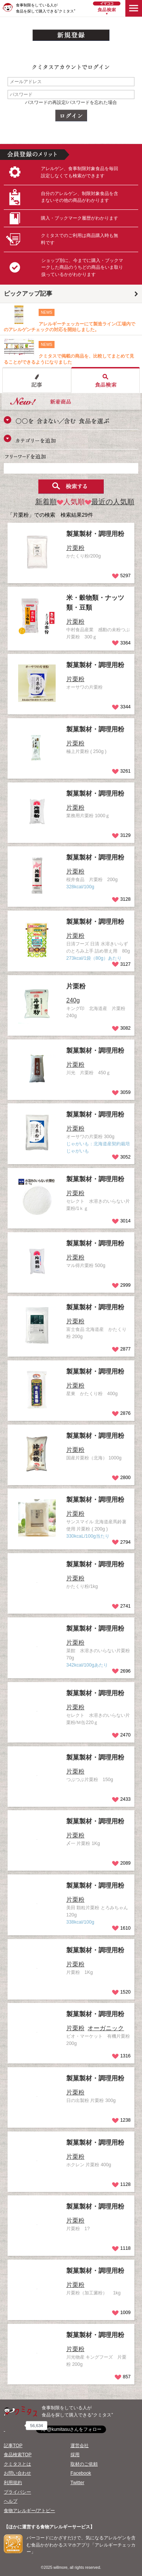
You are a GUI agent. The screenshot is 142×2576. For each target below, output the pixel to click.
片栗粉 (76, 986)
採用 (75, 2454)
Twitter (77, 2482)
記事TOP (13, 2445)
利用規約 (13, 2482)
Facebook (80, 2473)
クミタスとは (17, 2464)
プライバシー (17, 2492)
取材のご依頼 (84, 2464)
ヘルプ (10, 2501)
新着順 (46, 502)
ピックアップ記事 (28, 293)
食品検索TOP (17, 2454)
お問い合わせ (17, 2473)
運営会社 (79, 2445)
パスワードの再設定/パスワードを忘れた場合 (71, 102)
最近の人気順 (109, 502)
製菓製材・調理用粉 (95, 534)
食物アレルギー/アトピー (29, 2510)
